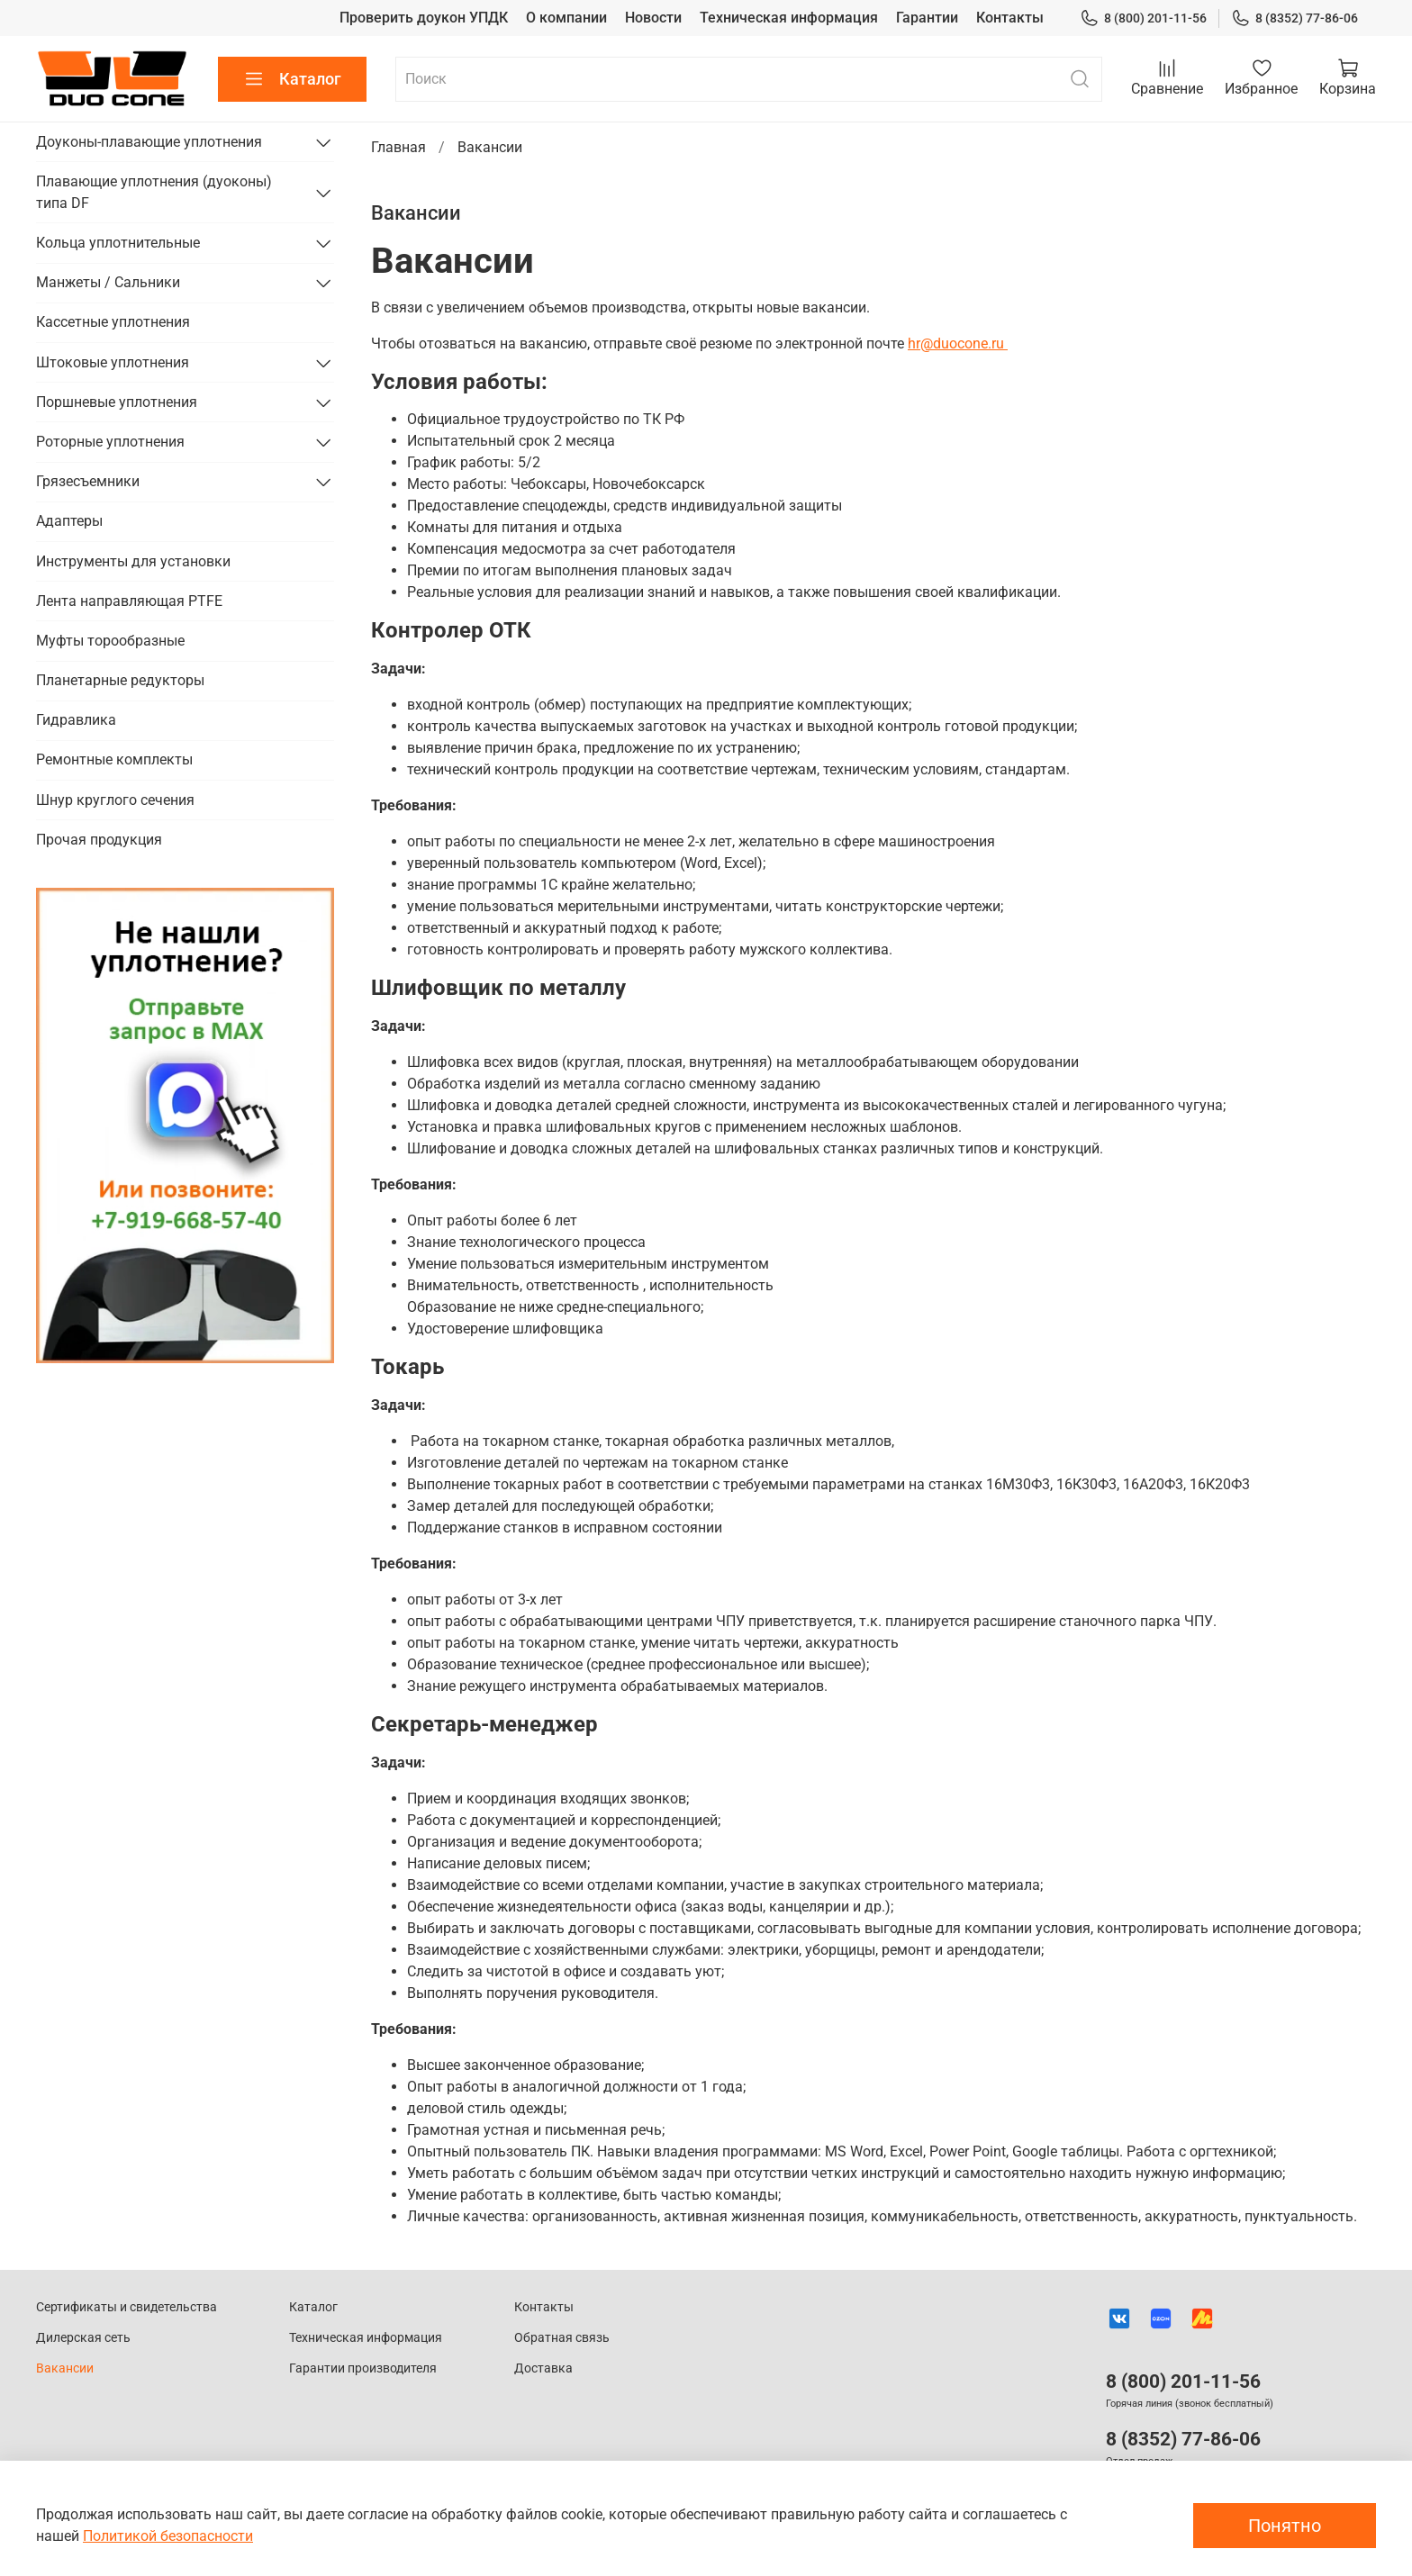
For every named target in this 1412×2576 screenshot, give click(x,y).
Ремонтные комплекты (114, 759)
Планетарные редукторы (120, 680)
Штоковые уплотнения (112, 362)
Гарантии (927, 17)
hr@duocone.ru (958, 343)
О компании (566, 17)
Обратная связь (562, 2338)
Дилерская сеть (83, 2338)
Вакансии (65, 2368)
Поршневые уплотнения (116, 402)
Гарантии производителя (363, 2368)
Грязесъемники (88, 481)
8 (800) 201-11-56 (1143, 18)
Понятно (1284, 2525)
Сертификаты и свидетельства (126, 2307)
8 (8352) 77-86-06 (1294, 18)
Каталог (292, 79)
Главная (398, 147)
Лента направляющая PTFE (129, 601)
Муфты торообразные (110, 640)
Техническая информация (789, 17)
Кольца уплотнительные (118, 242)
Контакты (1010, 17)
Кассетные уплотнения (113, 321)
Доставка (543, 2368)
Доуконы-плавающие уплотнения (149, 141)
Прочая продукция (99, 839)
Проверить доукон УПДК (423, 17)
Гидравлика (76, 719)
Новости (653, 17)
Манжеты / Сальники (108, 282)
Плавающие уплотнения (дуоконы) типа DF (154, 192)
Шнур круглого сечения (115, 800)
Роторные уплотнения (110, 441)
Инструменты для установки (133, 561)
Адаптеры (69, 520)
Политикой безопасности (168, 2535)
